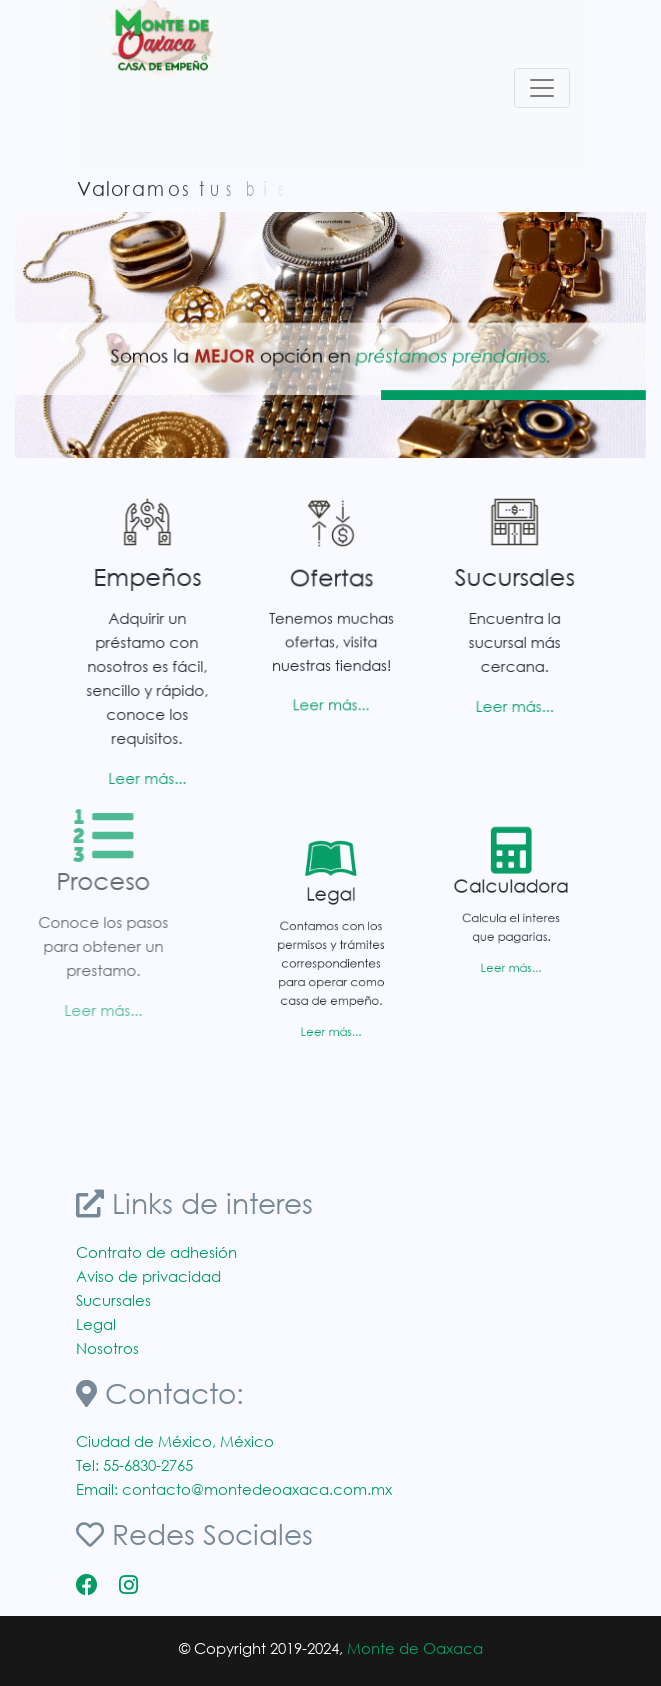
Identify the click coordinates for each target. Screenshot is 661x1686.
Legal (96, 1324)
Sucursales (113, 1300)
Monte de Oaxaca (415, 1648)
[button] (62, 335)
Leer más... (140, 778)
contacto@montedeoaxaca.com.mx (257, 1489)
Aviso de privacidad (148, 1276)
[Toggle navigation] (542, 88)
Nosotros (107, 1348)
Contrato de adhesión (156, 1252)
